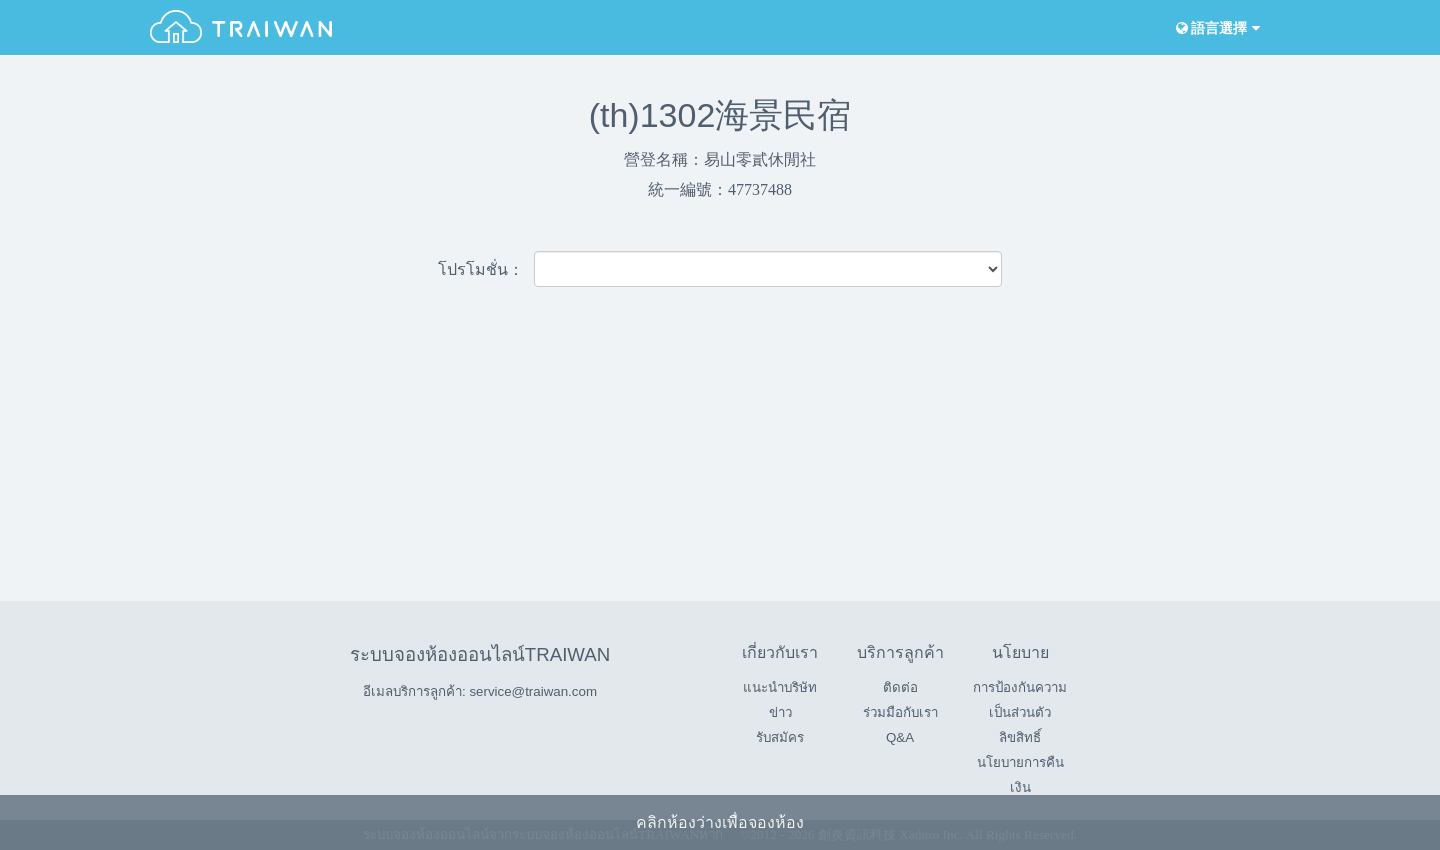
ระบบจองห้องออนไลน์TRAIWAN (480, 654)
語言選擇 (1216, 28)
